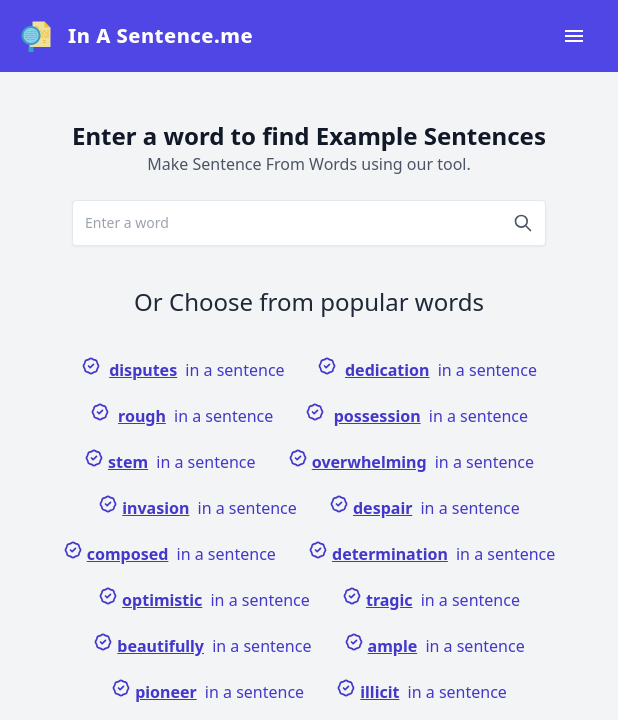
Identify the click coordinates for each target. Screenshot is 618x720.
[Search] (523, 223)
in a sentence (183, 368)
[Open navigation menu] (574, 36)
